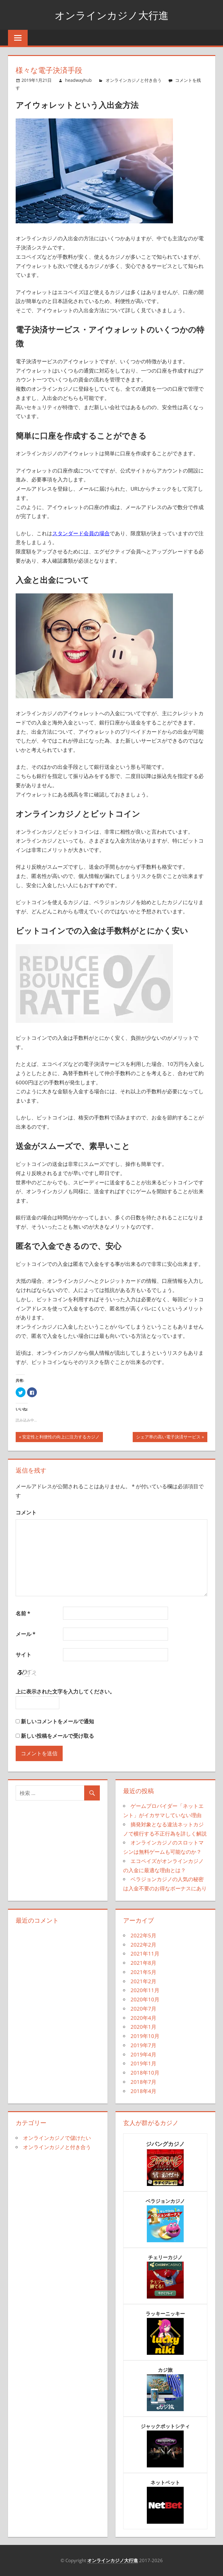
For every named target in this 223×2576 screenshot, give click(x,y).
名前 (23, 1613)
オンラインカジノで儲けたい (57, 2137)
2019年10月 (145, 2036)
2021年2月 (143, 1981)
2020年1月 (143, 2026)
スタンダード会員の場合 (81, 533)
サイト (23, 1654)
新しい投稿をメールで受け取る (57, 1735)
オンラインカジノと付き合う (134, 80)
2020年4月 (143, 2017)
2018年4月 (143, 2091)
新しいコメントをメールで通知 (57, 1721)
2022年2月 (143, 1944)
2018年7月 (143, 2081)
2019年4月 (143, 2054)
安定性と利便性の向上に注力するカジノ (61, 1437)
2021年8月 (143, 1962)
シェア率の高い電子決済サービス (168, 1437)
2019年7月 (143, 2045)
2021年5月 (143, 1972)
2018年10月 (145, 2072)
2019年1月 (143, 2063)
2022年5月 (143, 1935)
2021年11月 (145, 1953)
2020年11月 (145, 1990)
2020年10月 (145, 1999)
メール (25, 1633)
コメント (26, 1512)
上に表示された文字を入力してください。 (65, 1691)
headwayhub (78, 80)
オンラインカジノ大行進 (111, 14)
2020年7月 (143, 2008)
